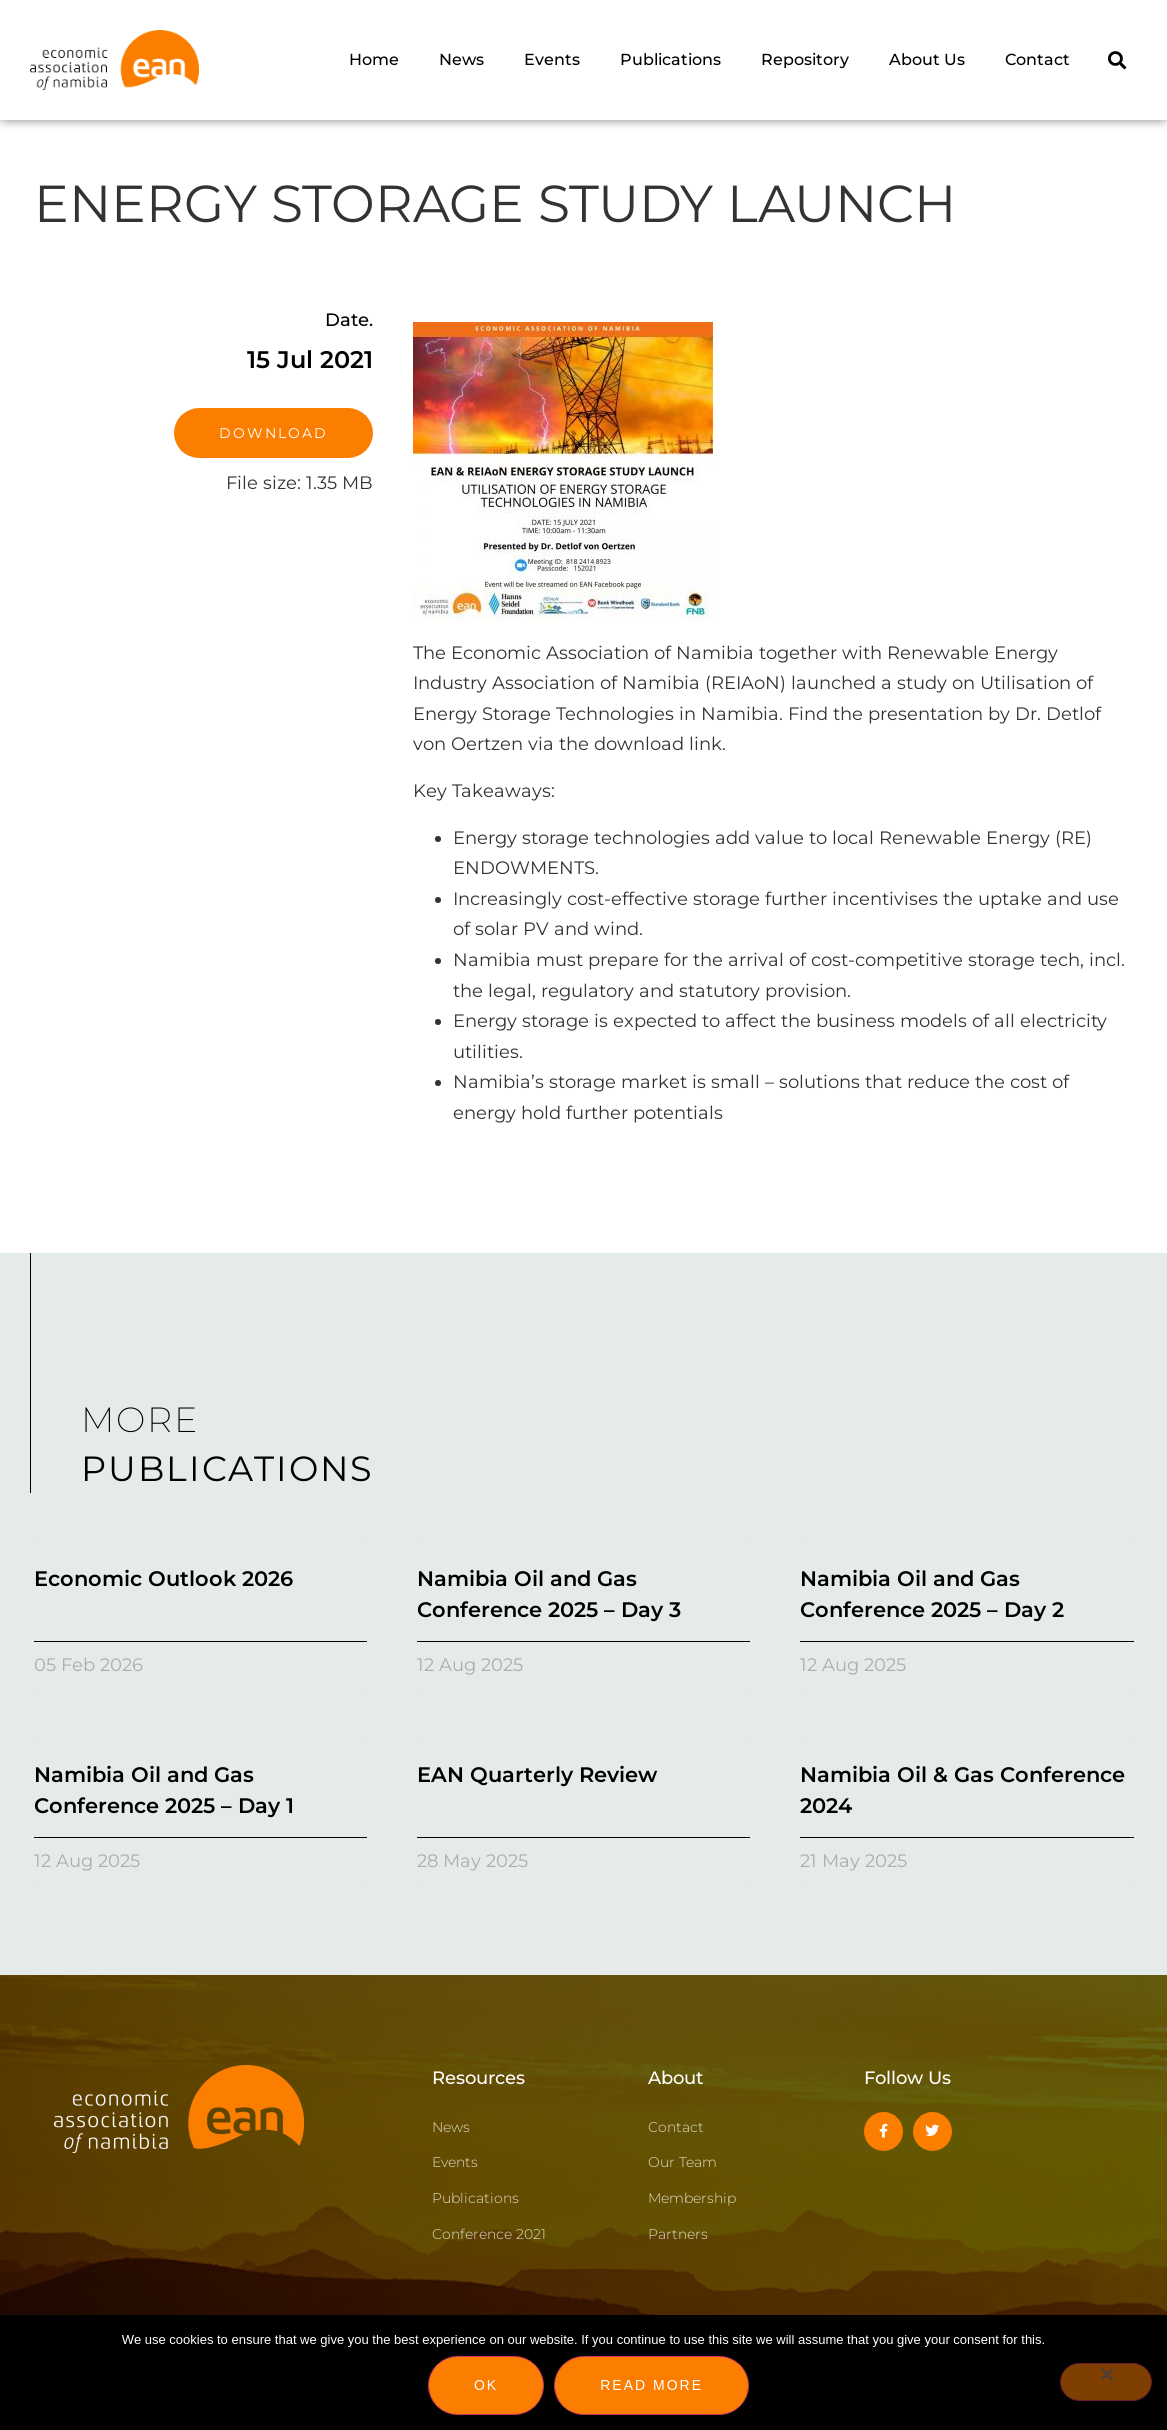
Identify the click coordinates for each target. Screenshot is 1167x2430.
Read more (651, 2385)
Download (273, 433)
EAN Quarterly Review (537, 1774)
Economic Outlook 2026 (163, 1578)
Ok (486, 2385)
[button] (1116, 59)
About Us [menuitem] (927, 59)
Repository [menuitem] (805, 59)
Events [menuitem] (552, 59)
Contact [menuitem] (1037, 59)
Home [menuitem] (374, 59)
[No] (1106, 2382)
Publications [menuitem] (670, 59)
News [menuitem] (461, 59)
